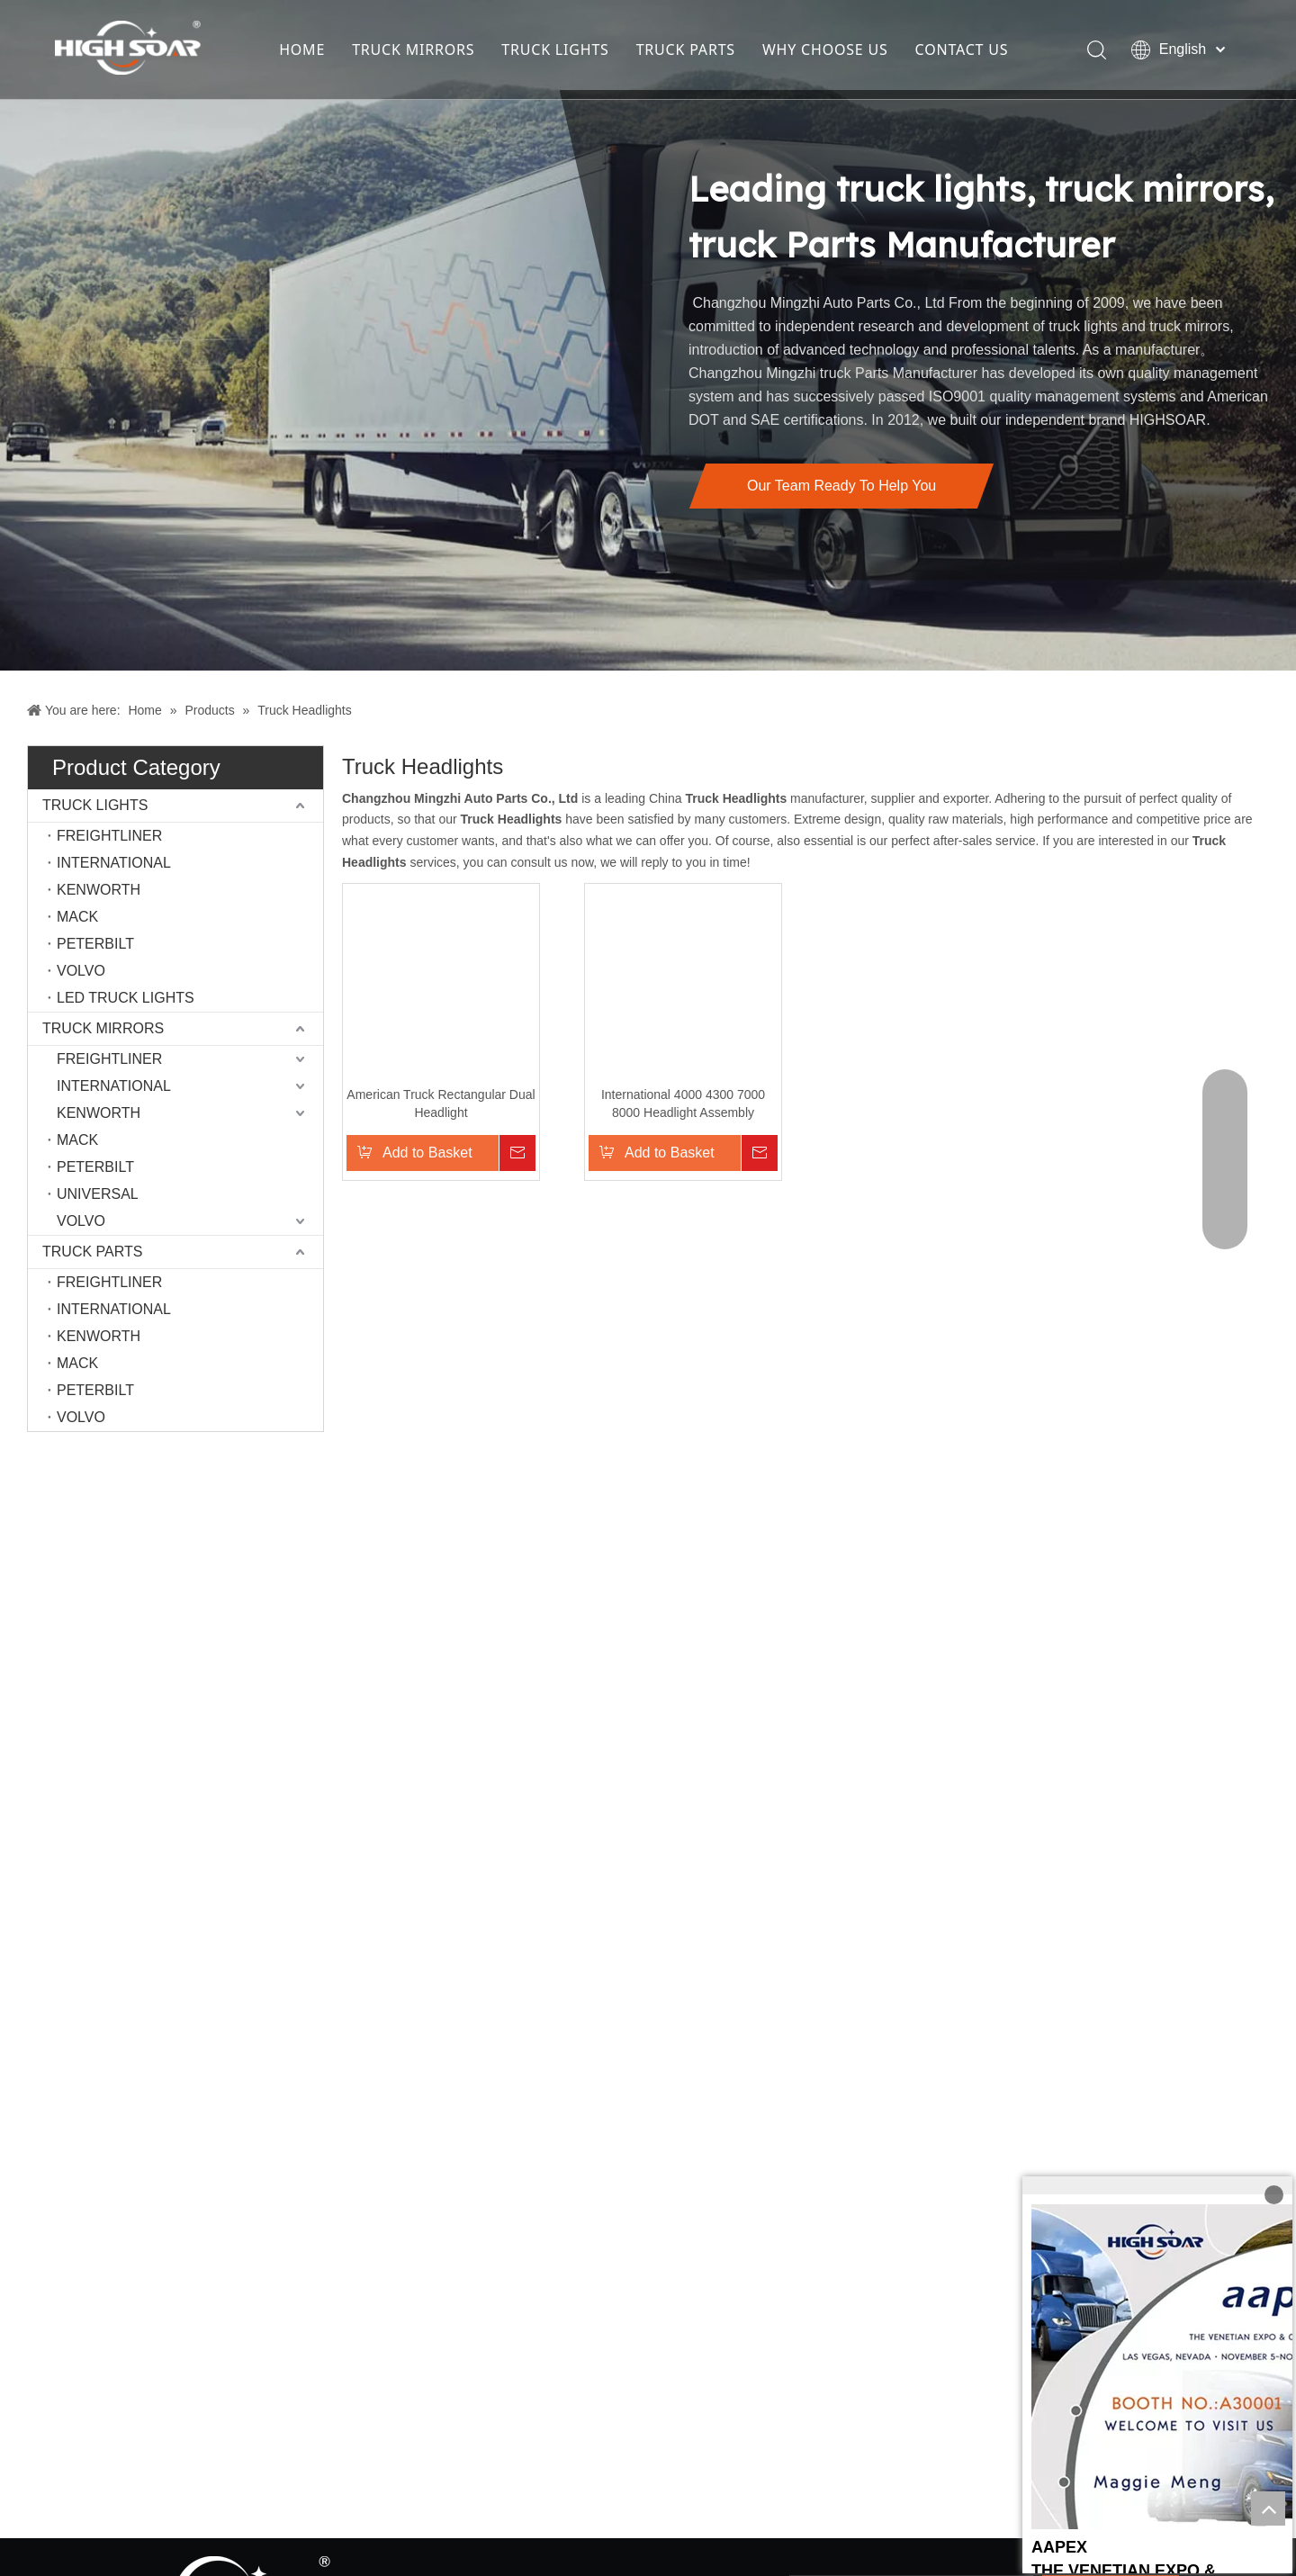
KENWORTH (98, 889)
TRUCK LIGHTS (554, 49)
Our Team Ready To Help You (841, 485)
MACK (77, 916)
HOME (302, 49)
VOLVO (81, 970)
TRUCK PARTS (685, 49)
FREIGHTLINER (109, 835)
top (1268, 2508)
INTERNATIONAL (114, 862)
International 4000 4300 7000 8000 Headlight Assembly (652, 1112)
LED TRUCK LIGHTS (125, 997)
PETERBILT (95, 943)
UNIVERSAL (98, 1194)
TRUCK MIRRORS (413, 49)
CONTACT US (962, 49)
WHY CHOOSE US (825, 49)
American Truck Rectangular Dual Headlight (445, 1112)
